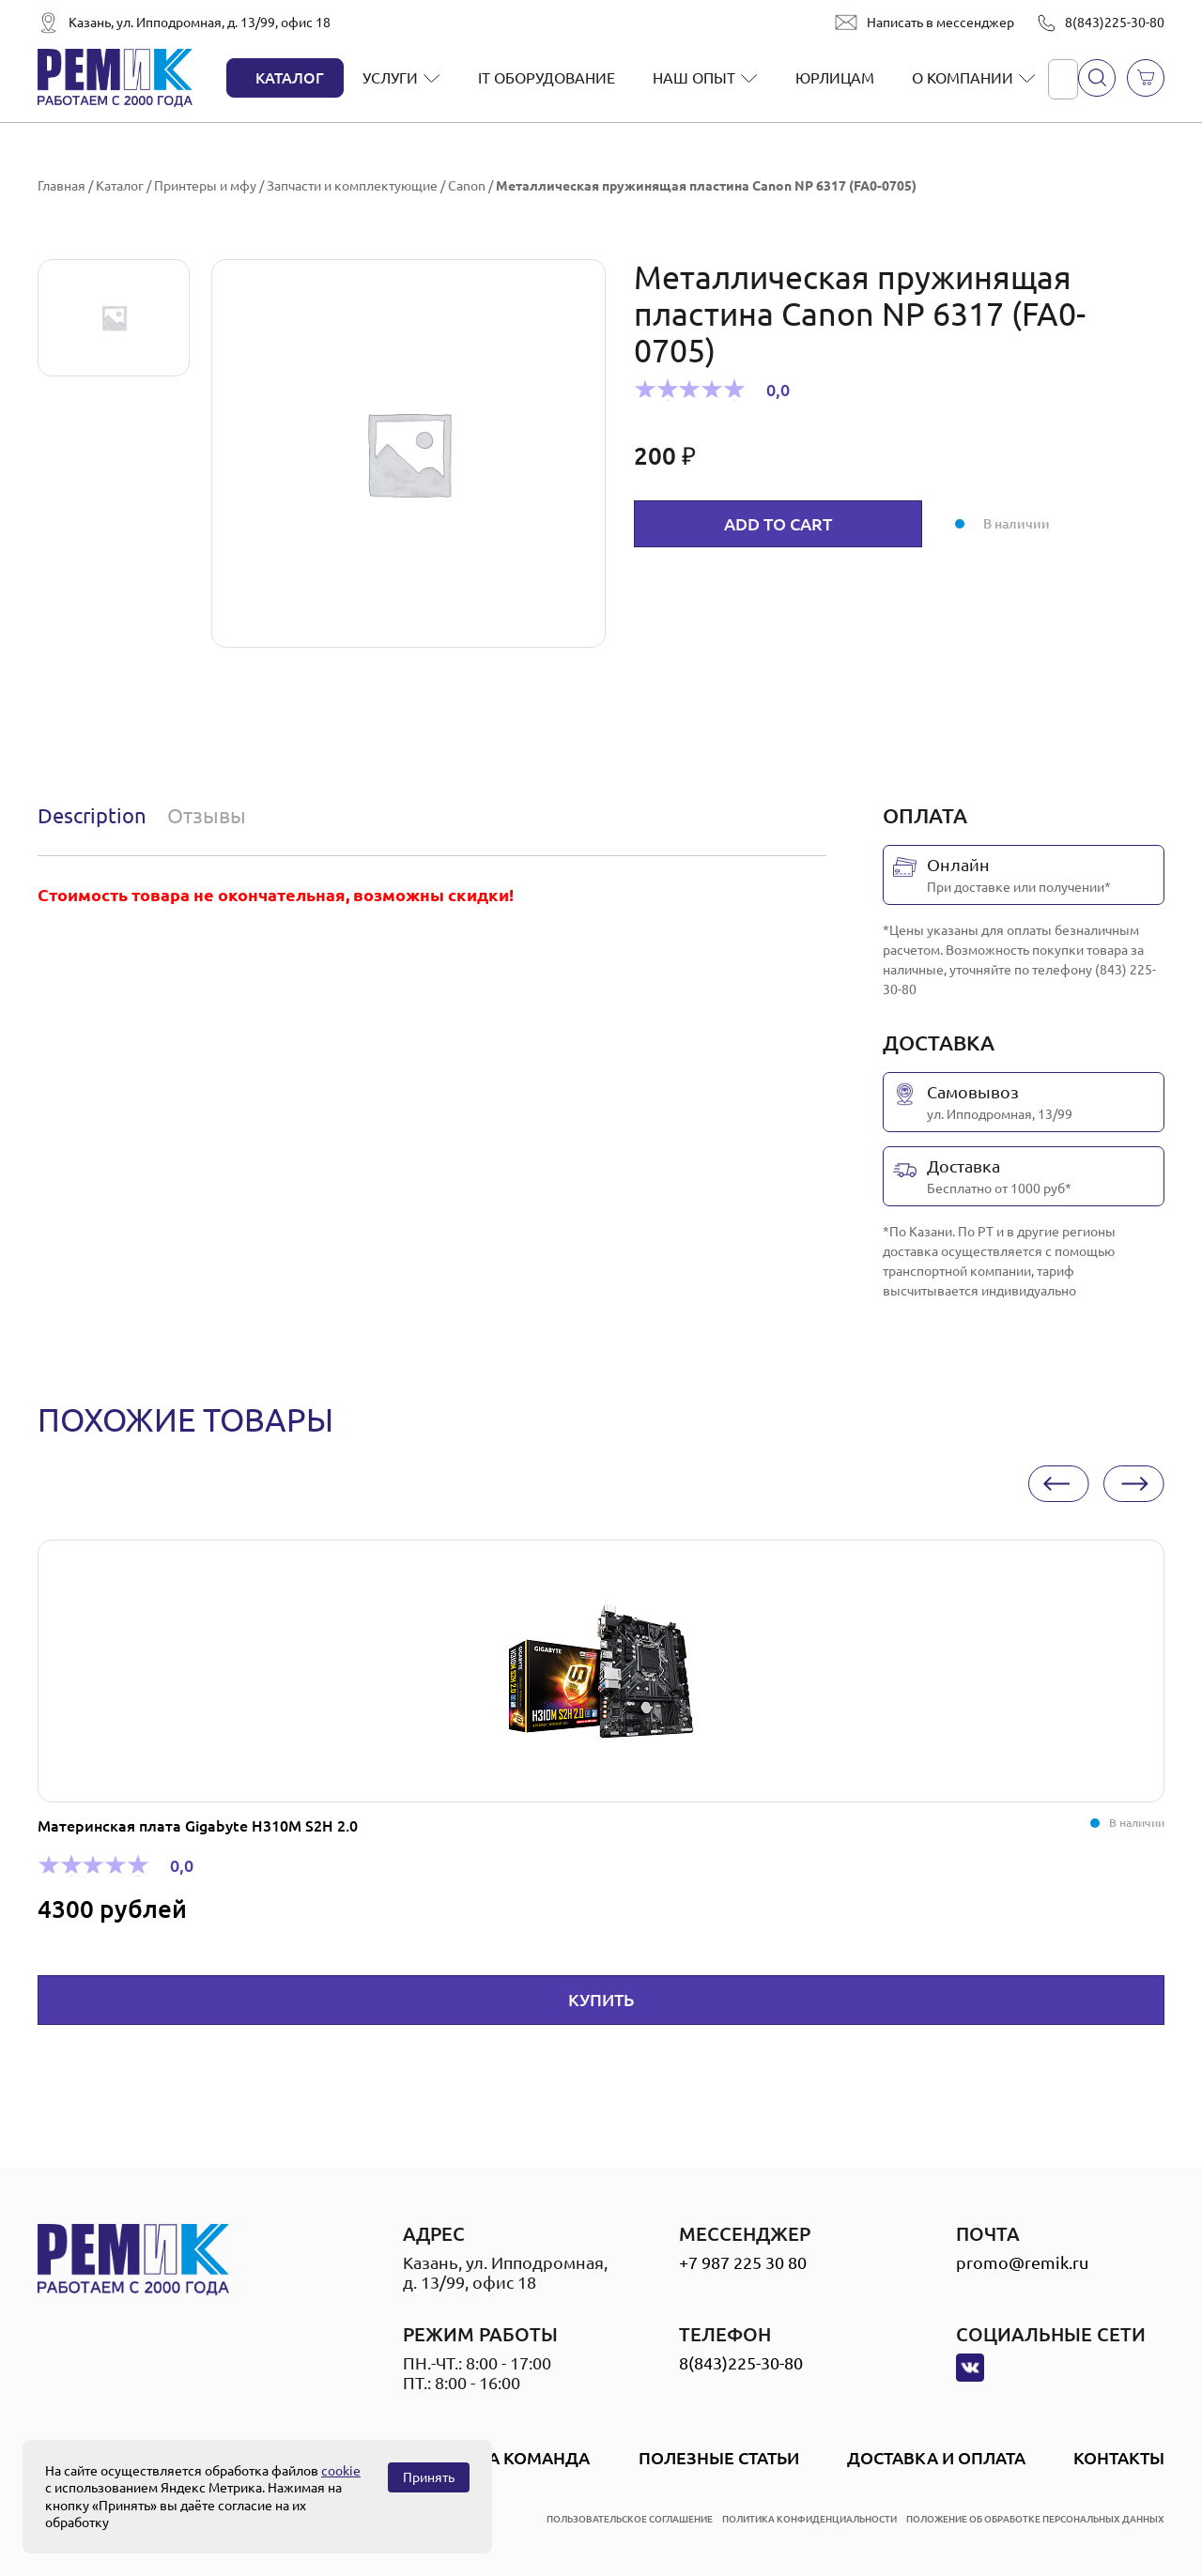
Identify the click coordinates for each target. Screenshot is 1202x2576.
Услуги (390, 77)
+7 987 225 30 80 (743, 2262)
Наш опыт (694, 77)
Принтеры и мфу (205, 185)
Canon (466, 185)
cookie (341, 2470)
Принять (429, 2477)
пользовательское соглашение (630, 2519)
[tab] (96, 816)
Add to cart (778, 523)
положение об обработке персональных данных (1035, 2519)
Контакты (1118, 2457)
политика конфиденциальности (809, 2519)
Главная (61, 185)
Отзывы (206, 815)
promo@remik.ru (1022, 2262)
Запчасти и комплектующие (352, 185)
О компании (962, 77)
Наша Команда (519, 2457)
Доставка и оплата (936, 2457)
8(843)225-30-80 (1114, 22)
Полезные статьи (719, 2457)
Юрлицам (834, 77)
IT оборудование (546, 77)
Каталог (289, 77)
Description (92, 815)
